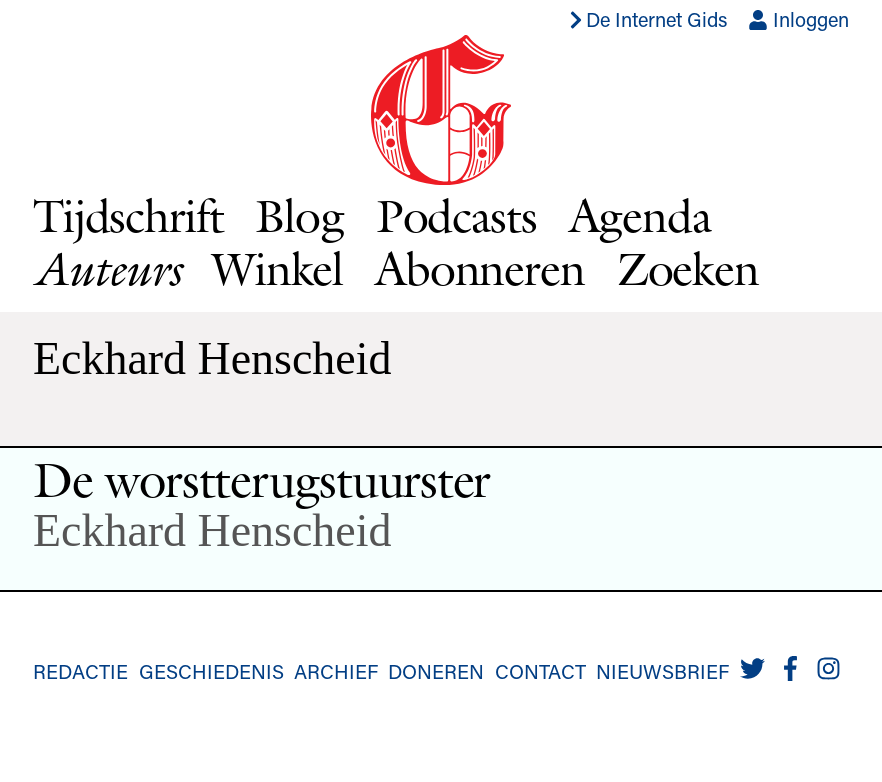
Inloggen (798, 19)
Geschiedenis (211, 671)
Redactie (80, 671)
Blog (299, 215)
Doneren (436, 671)
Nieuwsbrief (662, 671)
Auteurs (106, 269)
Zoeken (688, 268)
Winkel (277, 268)
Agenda (640, 215)
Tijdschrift (128, 215)
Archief (336, 671)
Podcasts (456, 215)
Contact (540, 671)
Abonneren (480, 268)
